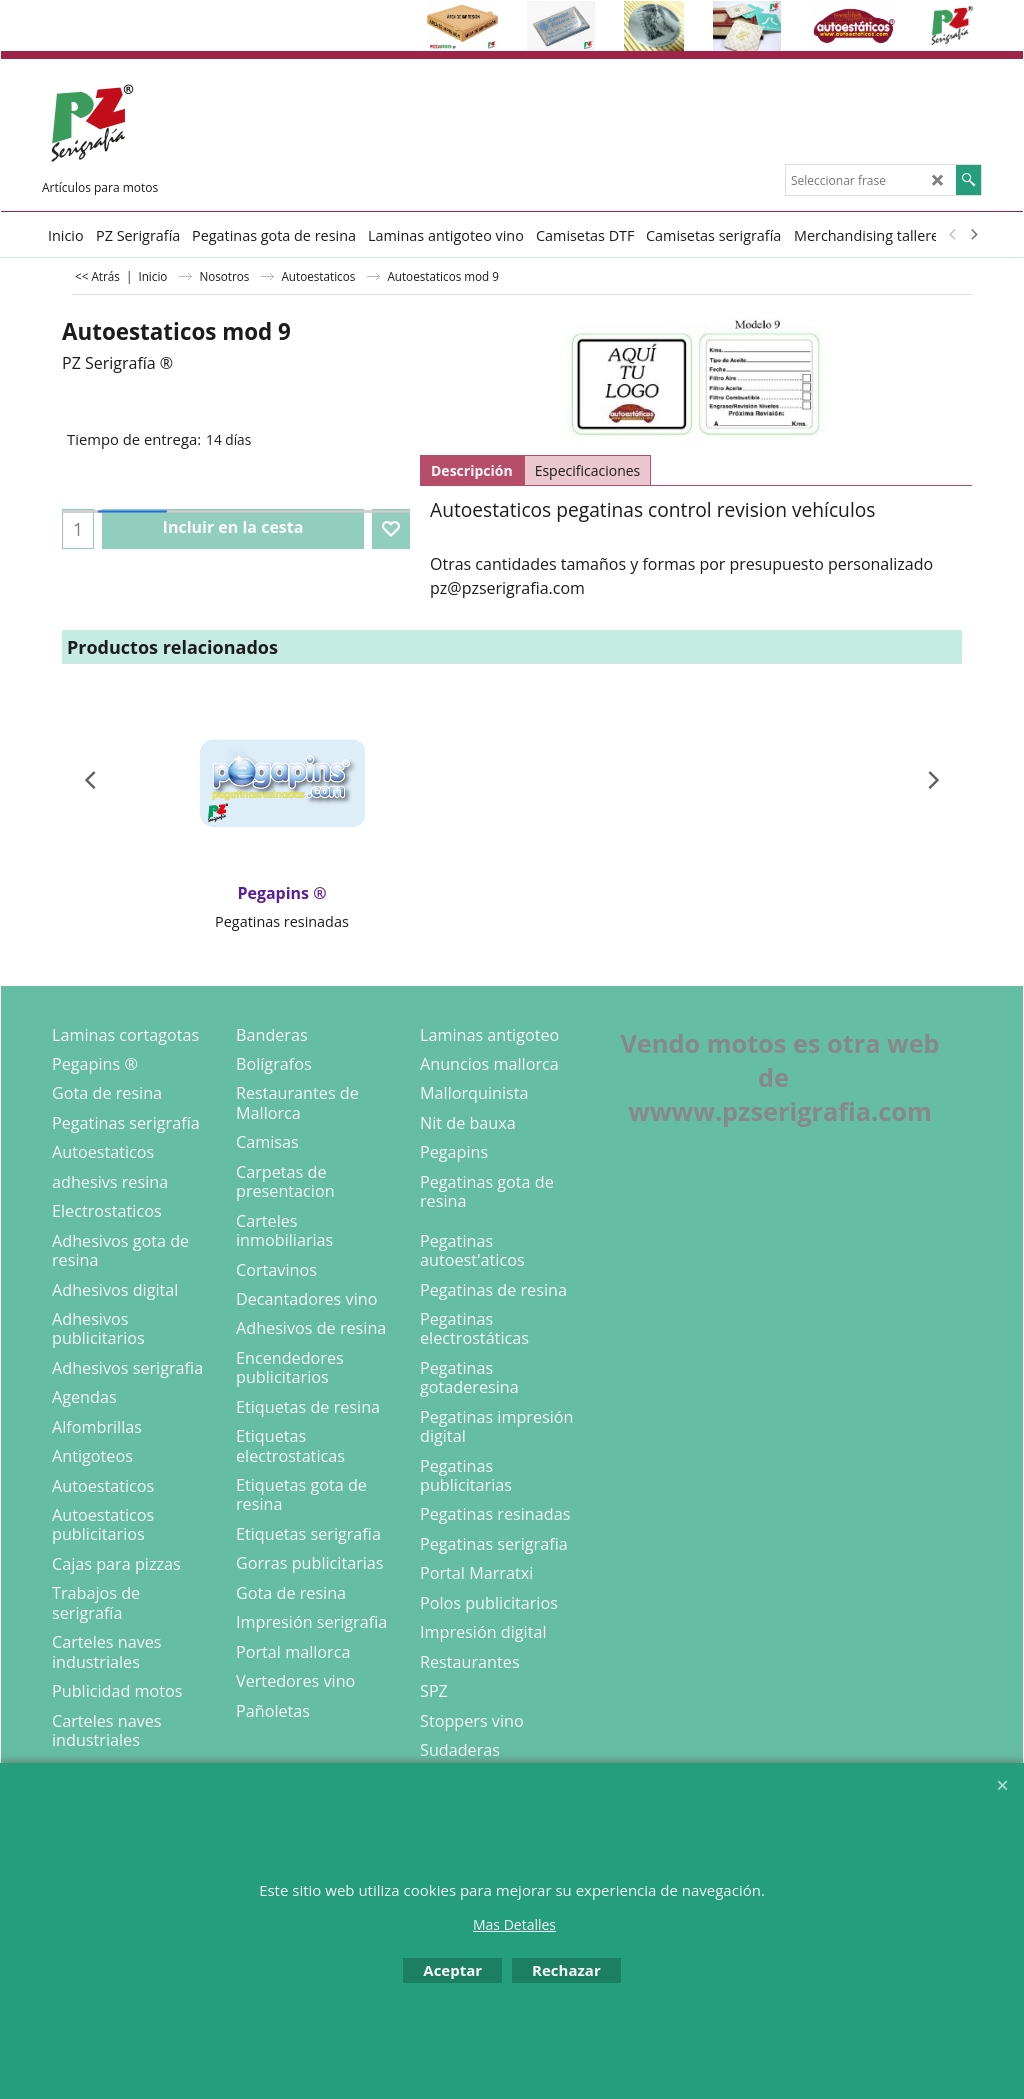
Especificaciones (588, 470)
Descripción (472, 470)
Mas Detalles (514, 1924)
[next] (973, 235)
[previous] (953, 235)
